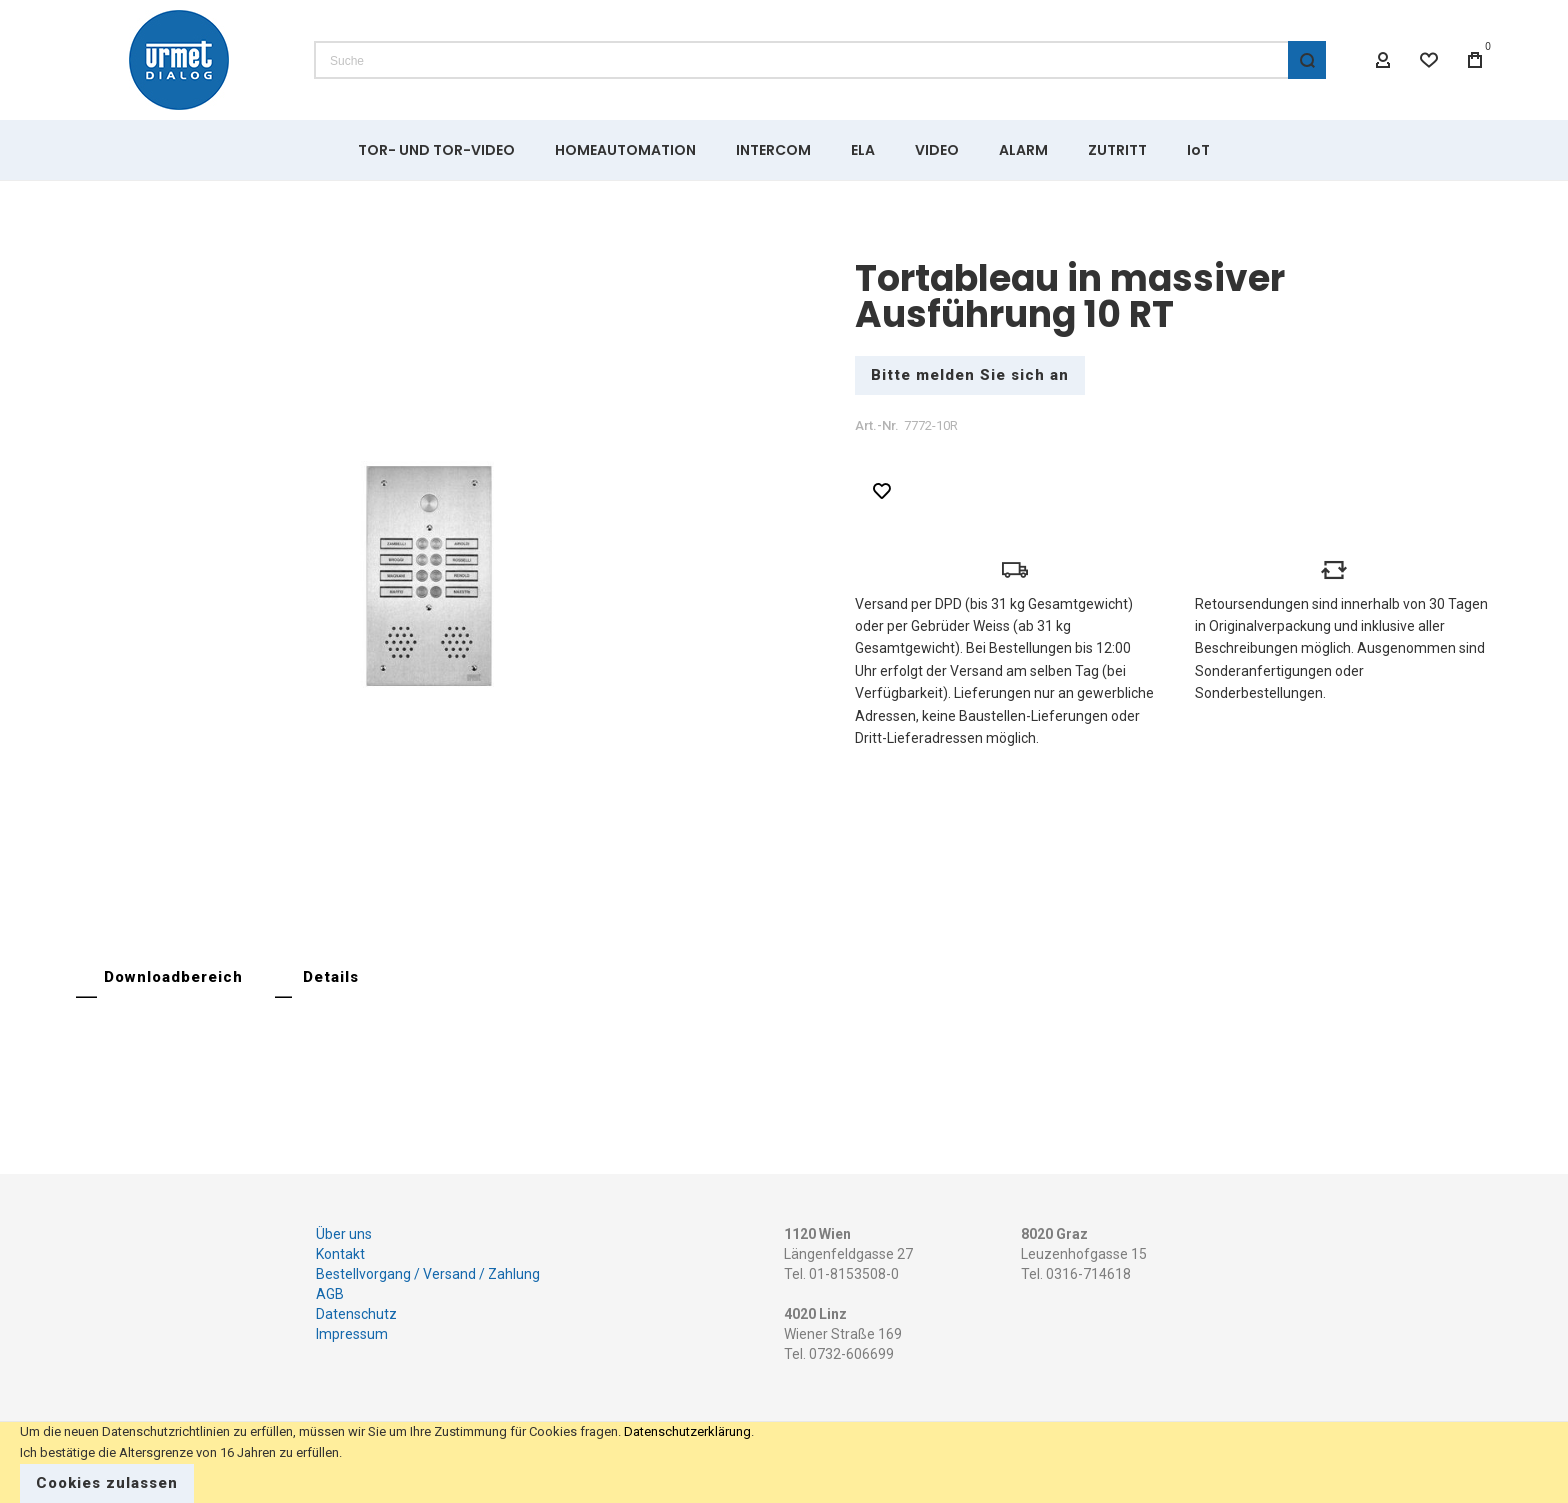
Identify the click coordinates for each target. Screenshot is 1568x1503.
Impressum (352, 1334)
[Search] (1307, 60)
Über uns (344, 1234)
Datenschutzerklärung (687, 1431)
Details (331, 977)
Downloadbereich (173, 977)
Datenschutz (356, 1314)
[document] (784, 1462)
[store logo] (179, 60)
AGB (330, 1294)
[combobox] (820, 60)
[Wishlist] (1429, 60)
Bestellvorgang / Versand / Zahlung (428, 1274)
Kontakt (340, 1254)
